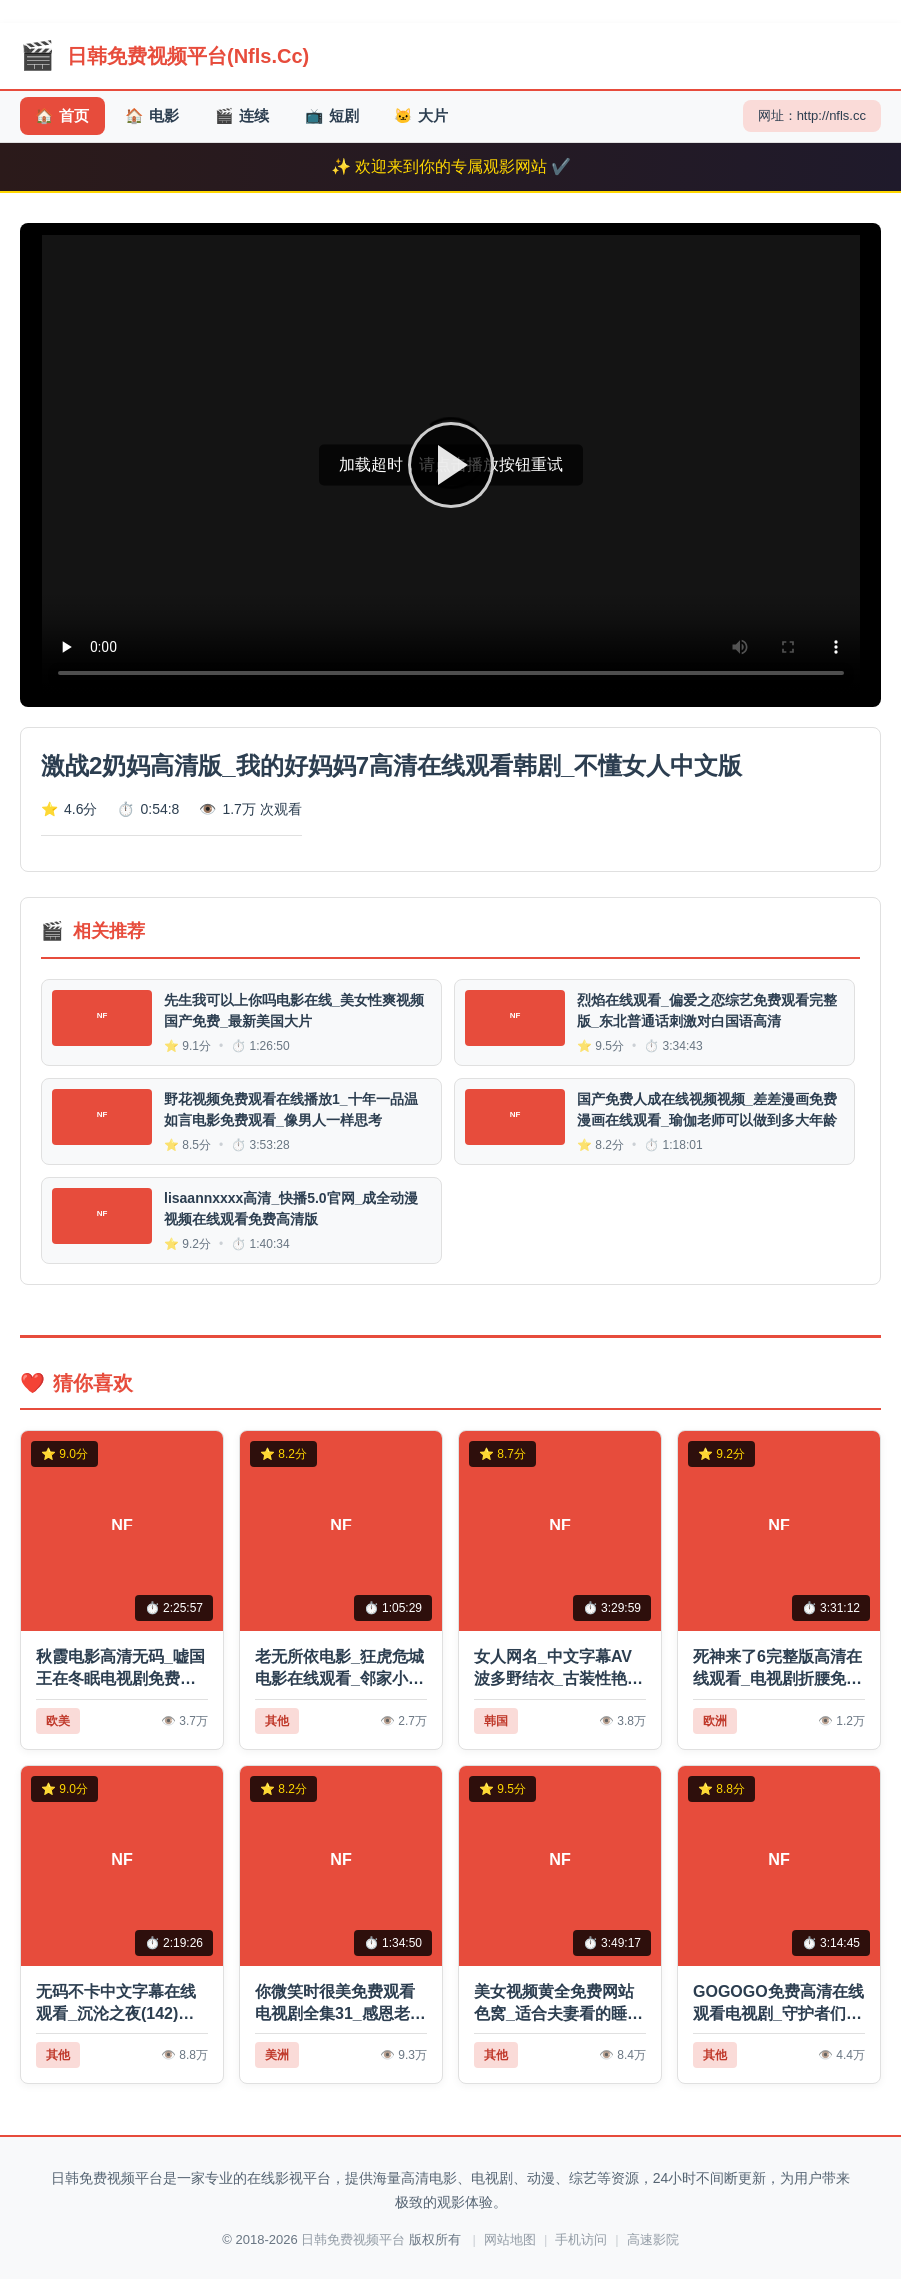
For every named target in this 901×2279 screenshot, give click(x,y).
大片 (431, 116)
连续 (247, 116)
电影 (155, 116)
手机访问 (581, 2239)
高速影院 (653, 2239)
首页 (63, 116)
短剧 (339, 116)
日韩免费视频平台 (353, 2239)
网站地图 (510, 2239)
